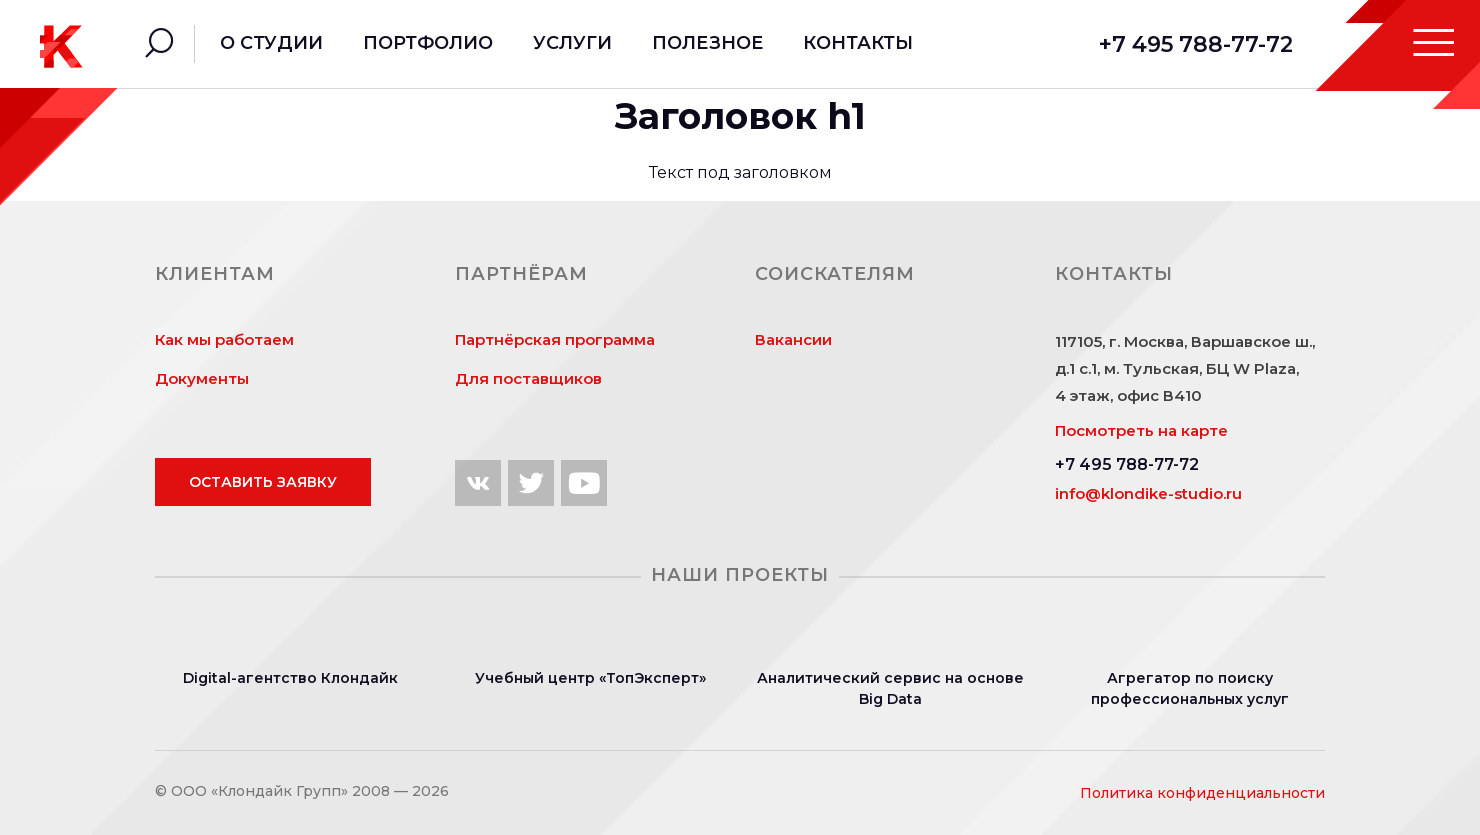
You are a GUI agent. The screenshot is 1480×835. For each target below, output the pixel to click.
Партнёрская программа (555, 339)
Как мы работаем (224, 339)
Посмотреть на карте (1141, 430)
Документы (202, 378)
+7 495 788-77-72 (1196, 44)
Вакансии (793, 339)
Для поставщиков (528, 378)
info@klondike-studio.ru (1148, 493)
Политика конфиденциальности (1202, 793)
